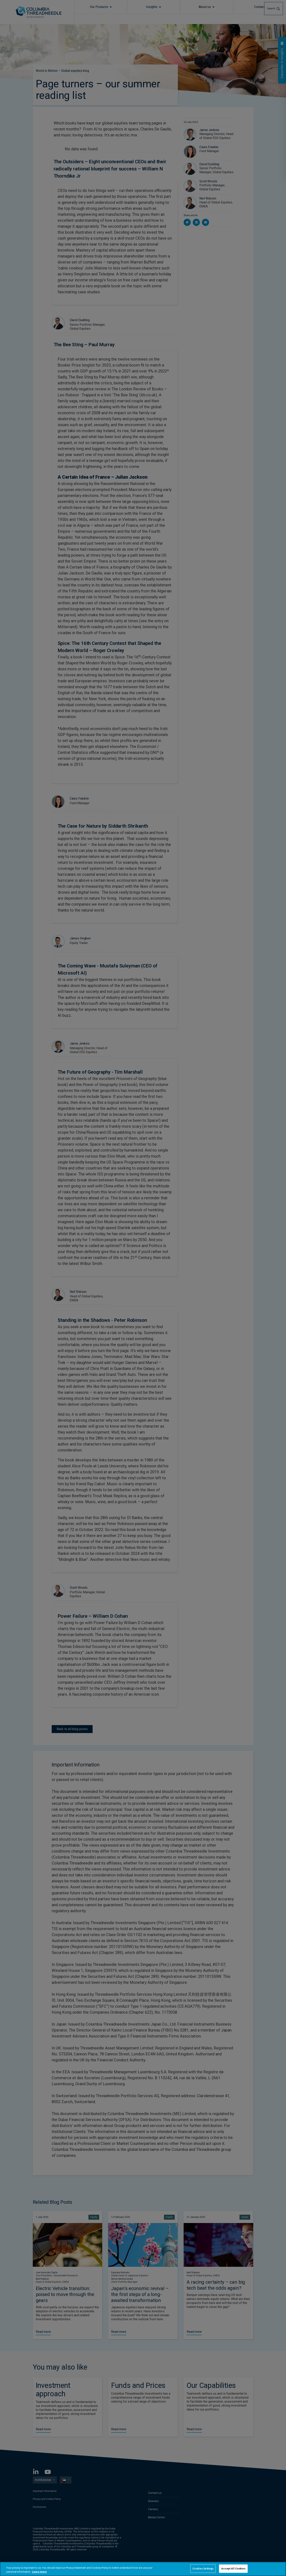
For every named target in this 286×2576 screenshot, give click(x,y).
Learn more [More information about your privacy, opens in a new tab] (39, 2571)
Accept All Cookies (233, 2568)
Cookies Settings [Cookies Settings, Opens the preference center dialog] (202, 2568)
